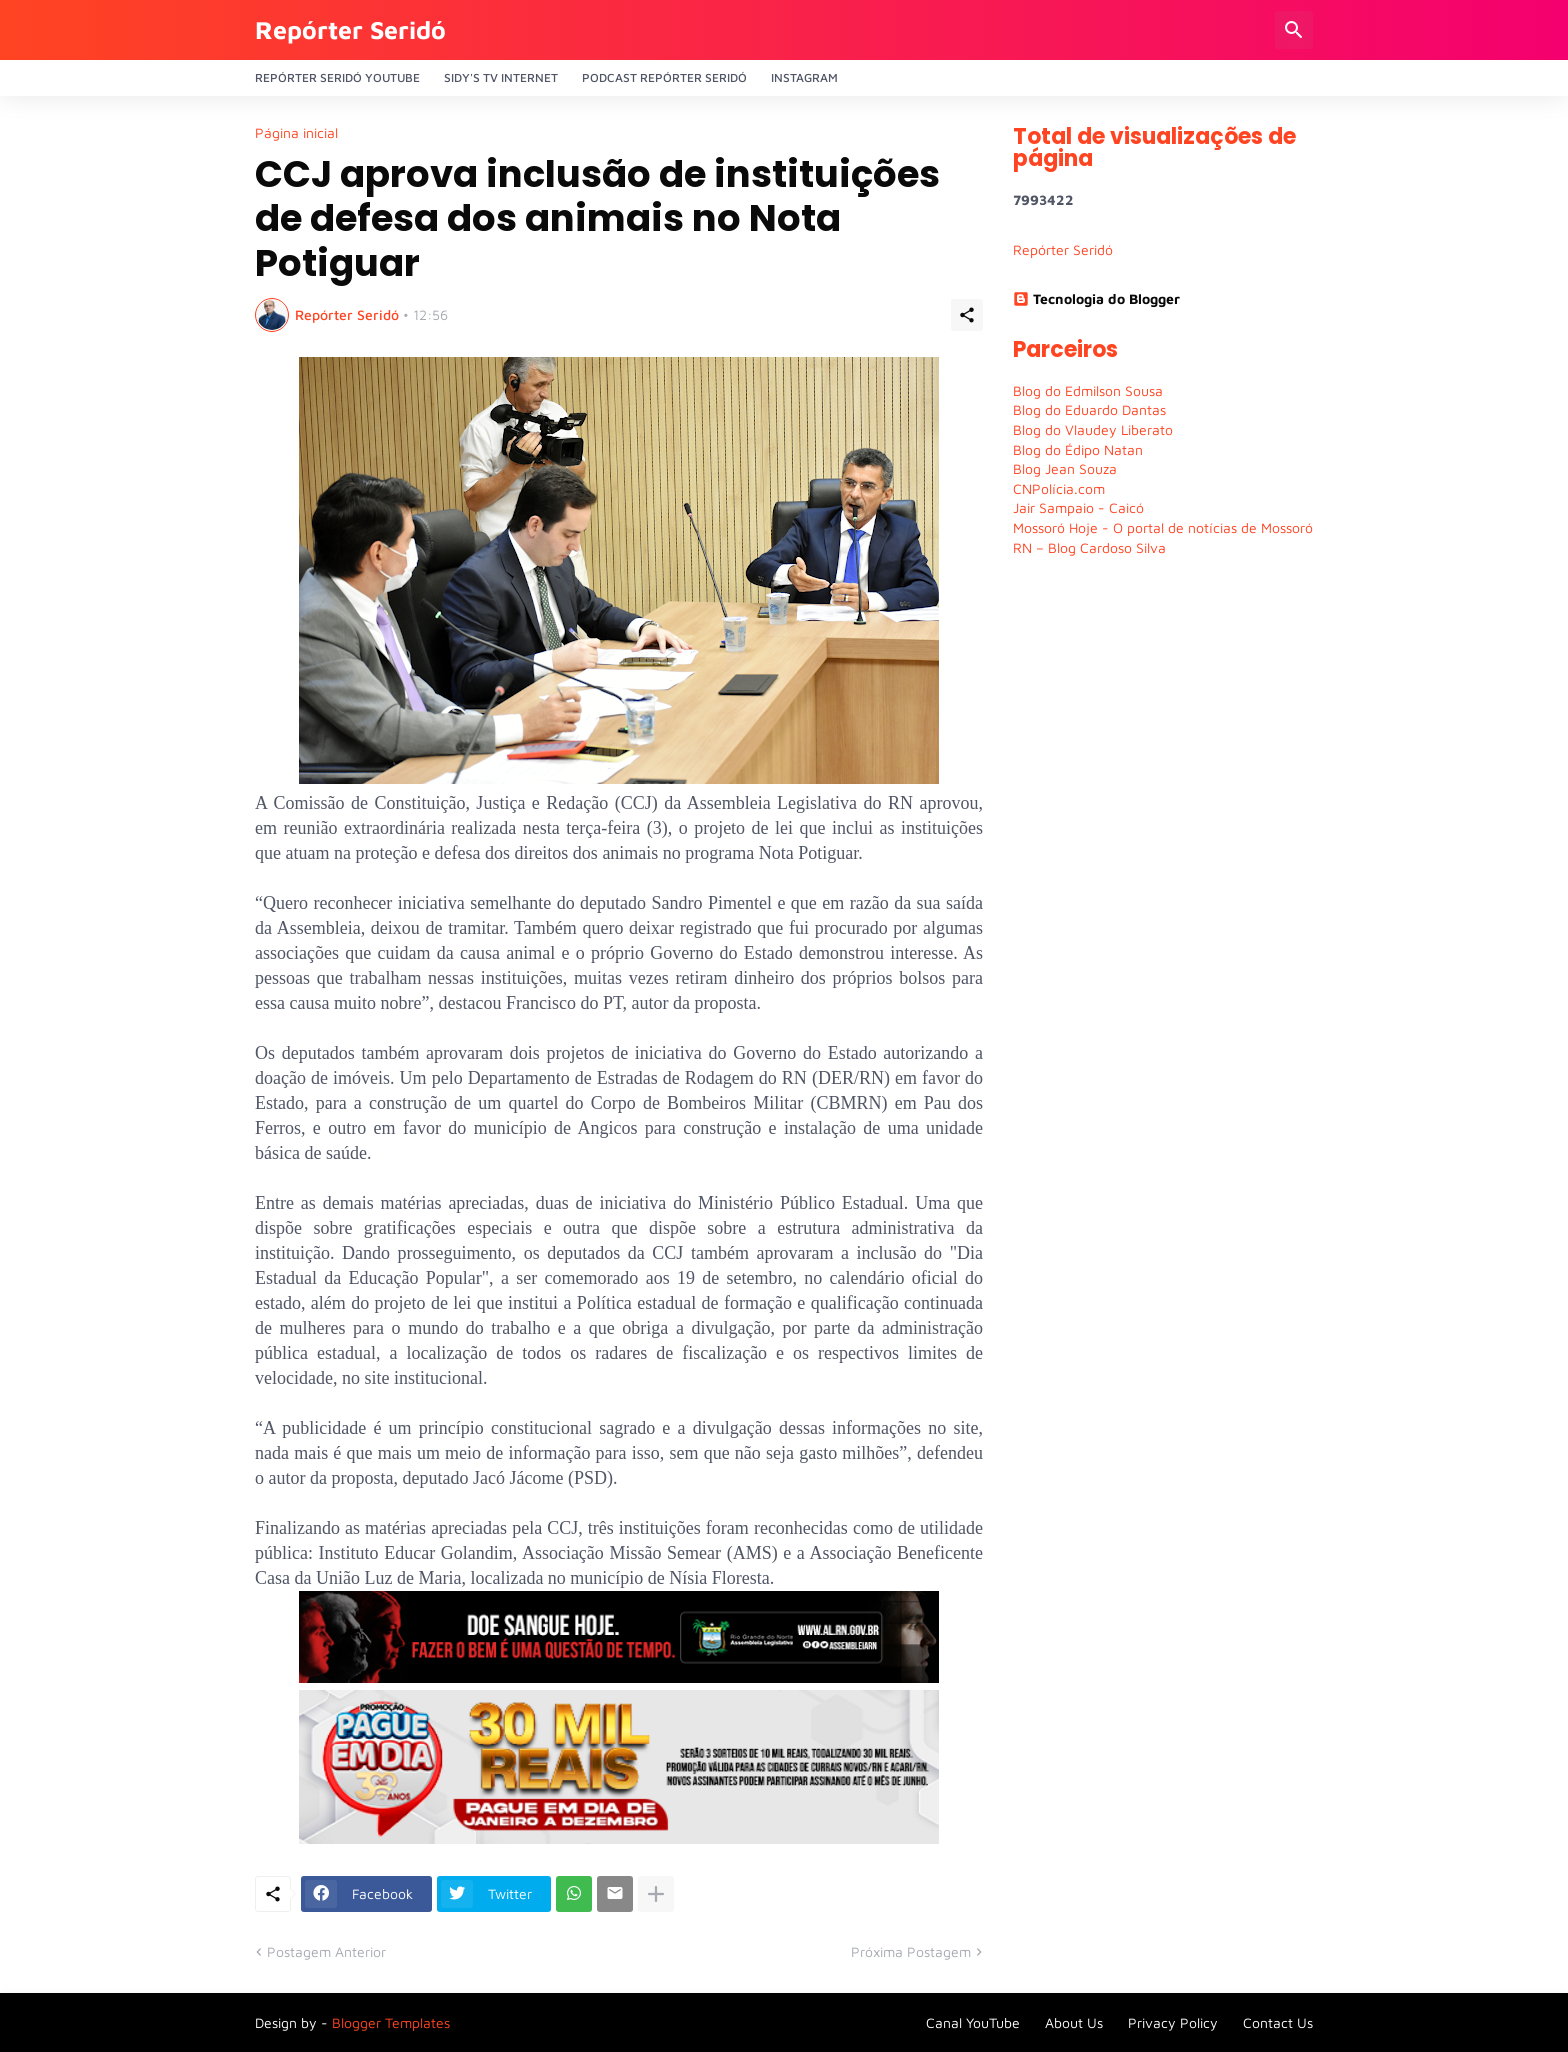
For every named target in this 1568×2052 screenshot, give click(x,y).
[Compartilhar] (967, 315)
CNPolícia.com (1059, 488)
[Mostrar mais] (656, 1894)
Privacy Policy (1173, 2022)
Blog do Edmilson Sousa (1088, 390)
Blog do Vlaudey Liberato (1093, 429)
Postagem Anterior (326, 1951)
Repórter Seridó (350, 29)
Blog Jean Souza (1065, 468)
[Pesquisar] (1294, 30)
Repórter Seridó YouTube (337, 77)
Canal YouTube (973, 2022)
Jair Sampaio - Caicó (1078, 507)
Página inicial (296, 133)
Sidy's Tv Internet (501, 77)
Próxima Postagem (911, 1951)
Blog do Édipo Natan (1078, 449)
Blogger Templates (391, 2022)
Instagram (804, 77)
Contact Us (1278, 2022)
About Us (1074, 2022)
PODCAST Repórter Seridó (664, 77)
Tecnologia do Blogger (1096, 298)
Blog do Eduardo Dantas (1089, 409)
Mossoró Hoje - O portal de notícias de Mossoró (1163, 527)
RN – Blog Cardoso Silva (1089, 547)
